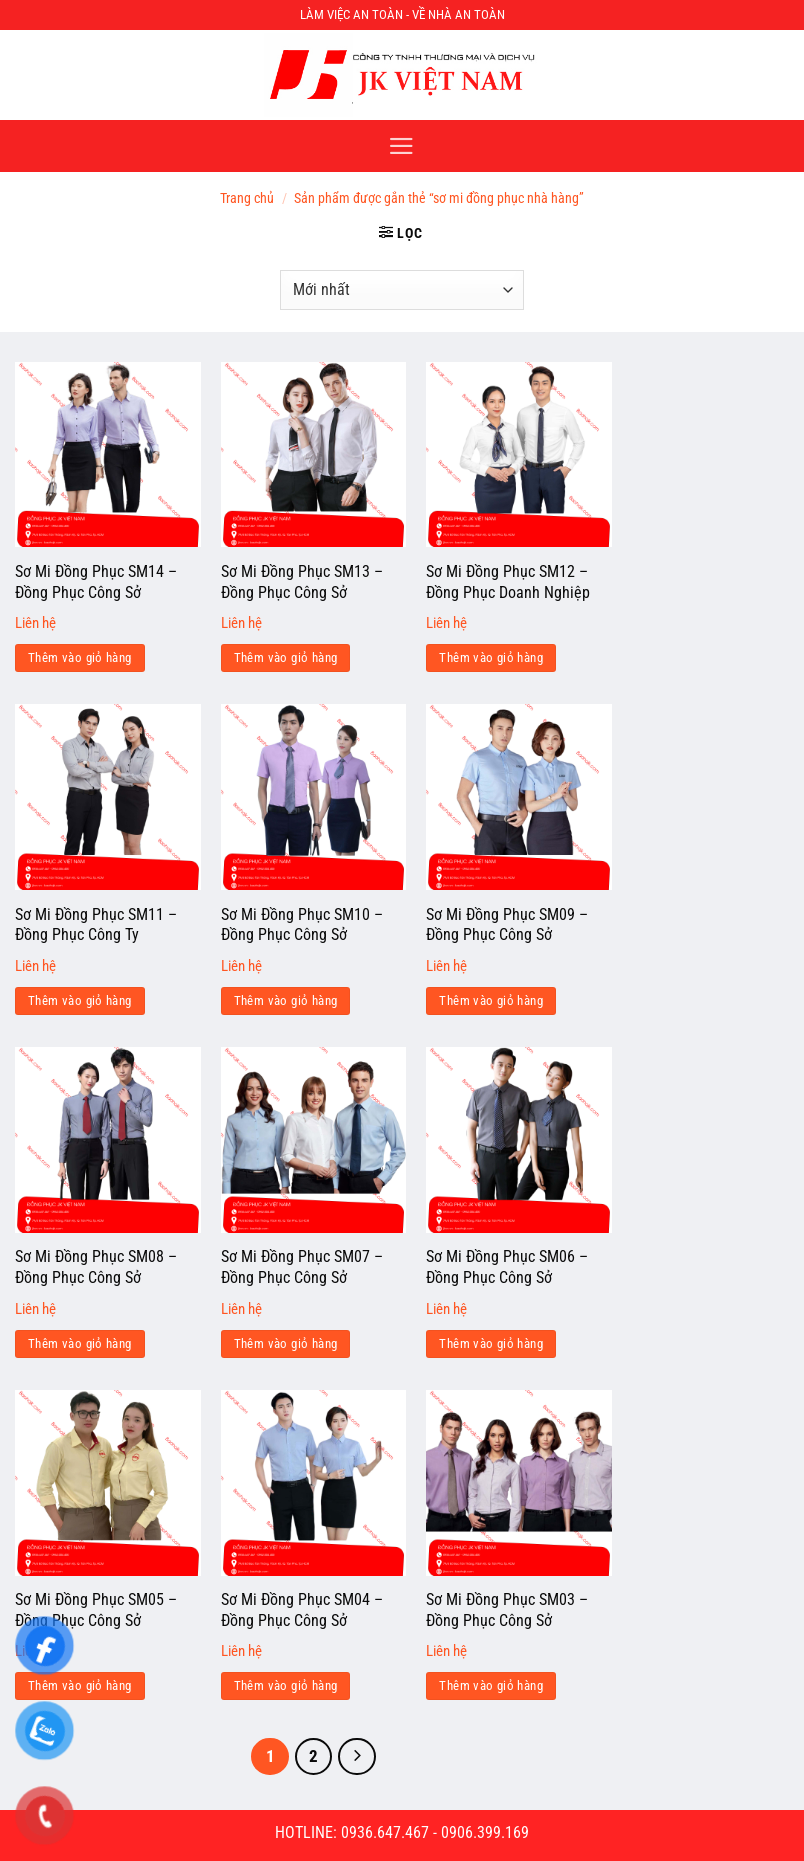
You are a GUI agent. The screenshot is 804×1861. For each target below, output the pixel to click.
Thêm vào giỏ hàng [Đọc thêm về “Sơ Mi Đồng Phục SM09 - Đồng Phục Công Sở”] (491, 1000)
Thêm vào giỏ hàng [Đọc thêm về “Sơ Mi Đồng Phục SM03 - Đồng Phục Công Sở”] (491, 1685)
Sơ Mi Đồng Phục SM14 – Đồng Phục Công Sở (96, 582)
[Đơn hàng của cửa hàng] (401, 290)
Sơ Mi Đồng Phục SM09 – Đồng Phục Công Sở (507, 925)
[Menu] (401, 146)
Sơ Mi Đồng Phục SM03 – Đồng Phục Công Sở (507, 1610)
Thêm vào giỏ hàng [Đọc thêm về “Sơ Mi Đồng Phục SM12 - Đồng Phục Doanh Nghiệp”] (491, 657)
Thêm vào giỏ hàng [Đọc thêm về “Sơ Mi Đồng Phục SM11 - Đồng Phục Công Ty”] (80, 1000)
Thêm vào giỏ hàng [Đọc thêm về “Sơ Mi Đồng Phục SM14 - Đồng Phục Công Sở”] (80, 657)
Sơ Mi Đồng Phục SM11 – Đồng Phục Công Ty (96, 925)
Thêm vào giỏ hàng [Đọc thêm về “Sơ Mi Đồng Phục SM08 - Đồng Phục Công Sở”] (80, 1343)
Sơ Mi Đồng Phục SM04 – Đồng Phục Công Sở (302, 1610)
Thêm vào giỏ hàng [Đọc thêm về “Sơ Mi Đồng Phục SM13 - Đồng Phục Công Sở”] (286, 657)
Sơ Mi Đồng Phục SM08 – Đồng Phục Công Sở (96, 1267)
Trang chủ (247, 198)
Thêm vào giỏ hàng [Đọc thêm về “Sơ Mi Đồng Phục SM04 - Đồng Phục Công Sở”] (286, 1685)
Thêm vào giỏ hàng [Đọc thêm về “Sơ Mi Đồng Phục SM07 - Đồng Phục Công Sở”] (286, 1343)
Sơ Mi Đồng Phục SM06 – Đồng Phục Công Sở (507, 1267)
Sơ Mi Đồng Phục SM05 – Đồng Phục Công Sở (96, 1610)
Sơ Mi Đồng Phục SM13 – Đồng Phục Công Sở (302, 582)
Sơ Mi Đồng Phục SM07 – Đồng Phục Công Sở (302, 1267)
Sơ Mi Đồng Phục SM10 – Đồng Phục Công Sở (302, 925)
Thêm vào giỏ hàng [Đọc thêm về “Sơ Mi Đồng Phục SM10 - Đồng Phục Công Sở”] (286, 1000)
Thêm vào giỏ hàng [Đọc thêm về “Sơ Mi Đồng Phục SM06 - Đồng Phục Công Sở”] (491, 1343)
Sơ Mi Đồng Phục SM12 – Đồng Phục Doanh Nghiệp (508, 582)
